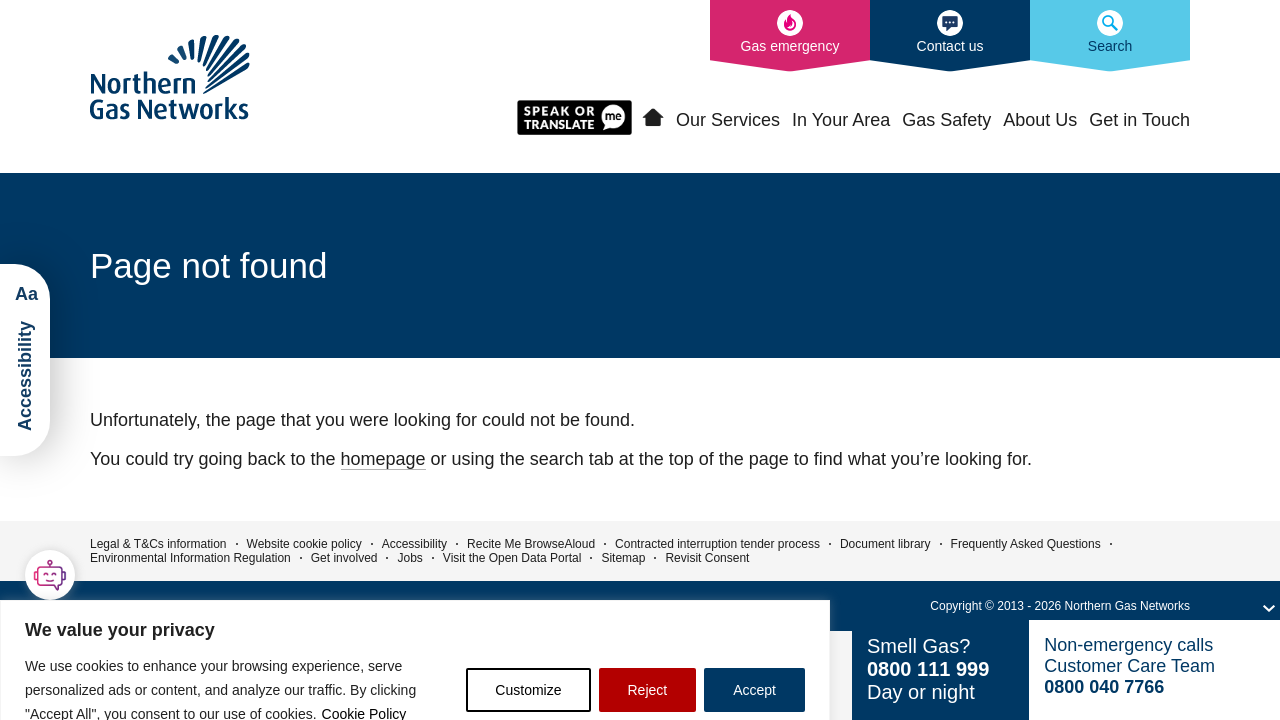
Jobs (409, 558)
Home (653, 118)
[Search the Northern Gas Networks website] (1110, 36)
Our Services (728, 120)
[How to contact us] (950, 36)
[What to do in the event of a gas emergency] (790, 36)
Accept (754, 690)
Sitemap (623, 558)
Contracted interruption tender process (717, 544)
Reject (648, 690)
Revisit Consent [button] (707, 558)
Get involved (344, 558)
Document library (885, 544)
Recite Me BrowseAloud (531, 544)
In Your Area (841, 120)
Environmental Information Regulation (190, 558)
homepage (383, 459)
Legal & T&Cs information (158, 544)
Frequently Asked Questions (1026, 544)
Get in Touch (1139, 120)
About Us (1040, 120)
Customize (528, 690)
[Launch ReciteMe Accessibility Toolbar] (25, 360)
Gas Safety (946, 120)
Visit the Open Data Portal (512, 558)
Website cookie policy (304, 544)
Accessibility (414, 544)
